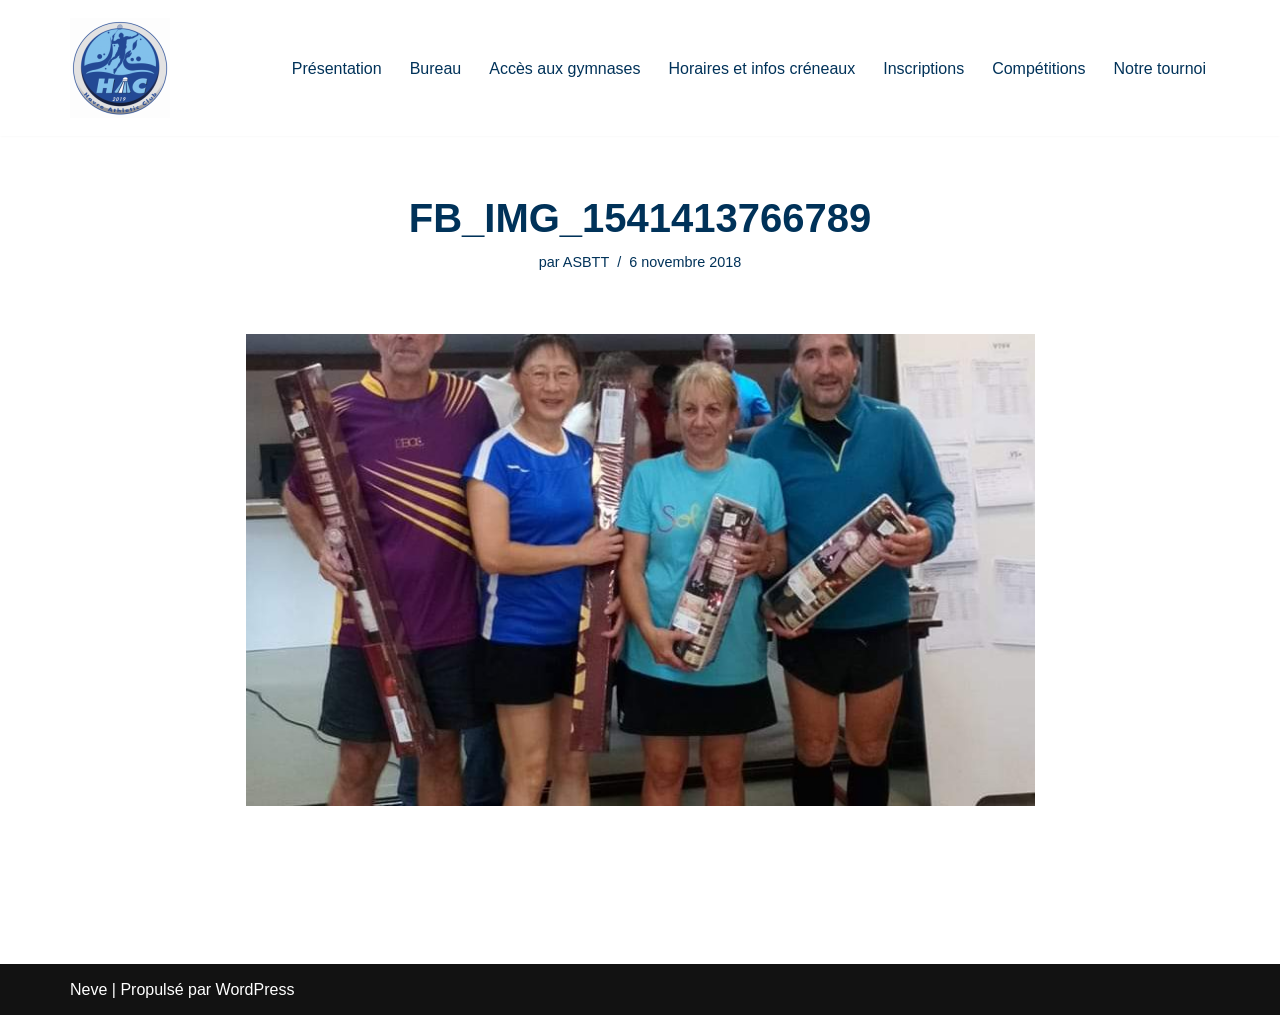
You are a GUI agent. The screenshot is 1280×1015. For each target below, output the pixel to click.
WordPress (255, 989)
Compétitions (1038, 68)
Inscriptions (923, 68)
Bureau (436, 68)
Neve (88, 989)
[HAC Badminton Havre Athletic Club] (120, 68)
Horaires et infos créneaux (761, 68)
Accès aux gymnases (564, 68)
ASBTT (586, 262)
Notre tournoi (1160, 68)
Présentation (337, 68)
